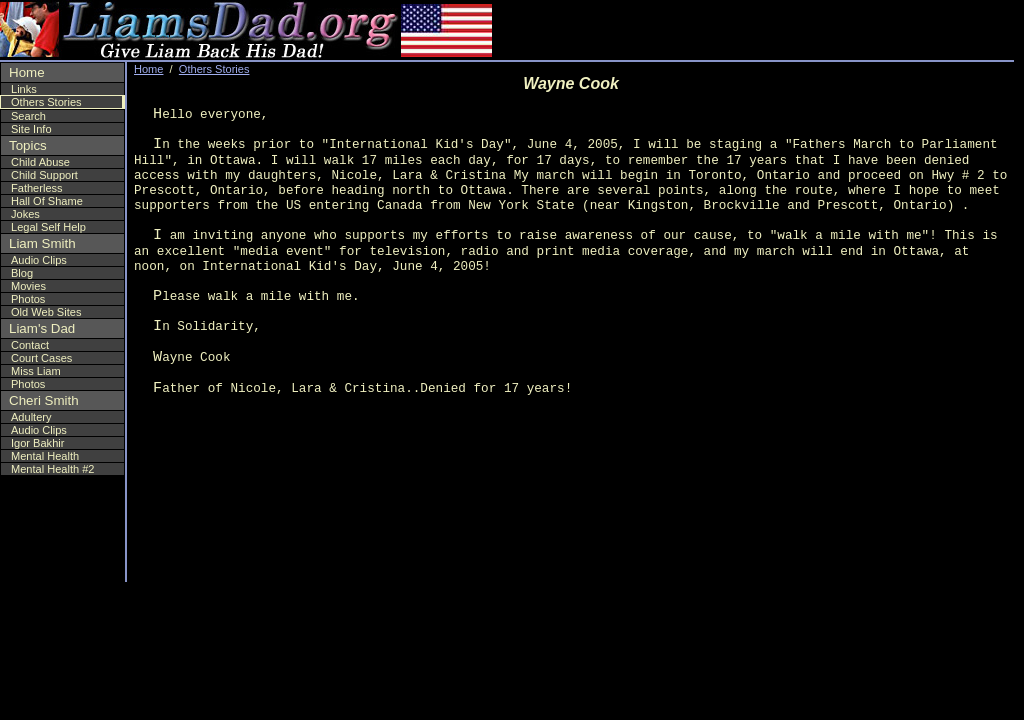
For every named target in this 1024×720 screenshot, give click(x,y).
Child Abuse (40, 162)
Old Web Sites (46, 312)
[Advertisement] (893, 30)
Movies (28, 286)
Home (27, 72)
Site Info (31, 129)
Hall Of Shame (47, 201)
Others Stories (46, 102)
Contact (30, 345)
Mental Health (45, 456)
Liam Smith (42, 243)
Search (28, 116)
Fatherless (37, 188)
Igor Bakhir (37, 443)
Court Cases (41, 358)
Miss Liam (36, 371)
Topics (28, 145)
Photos (28, 299)
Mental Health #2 (53, 469)
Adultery (31, 417)
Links (24, 89)
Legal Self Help (48, 227)
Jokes (25, 214)
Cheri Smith (44, 400)
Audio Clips (39, 260)
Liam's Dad (42, 328)
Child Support (44, 175)
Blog (22, 273)
